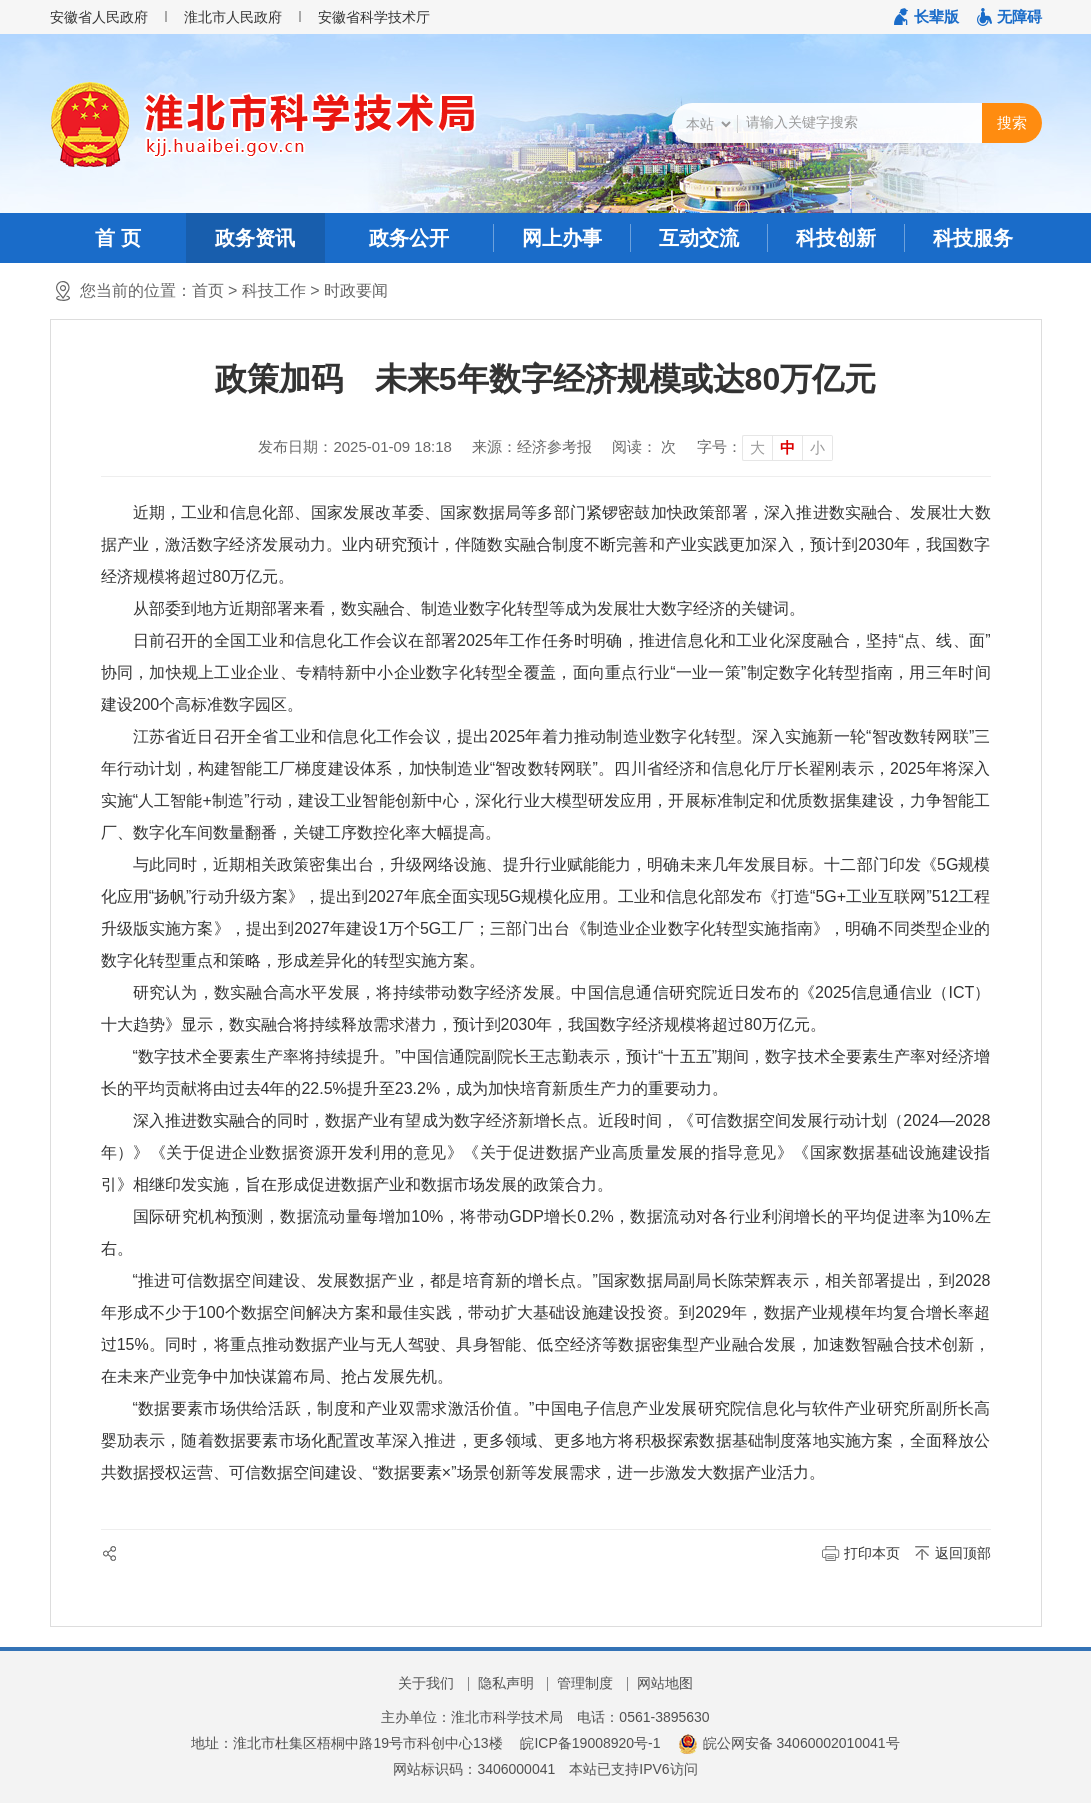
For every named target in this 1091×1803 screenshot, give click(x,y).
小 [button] (817, 447)
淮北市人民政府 (233, 17)
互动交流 (699, 238)
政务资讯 (255, 238)
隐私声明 (506, 1683)
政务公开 (409, 238)
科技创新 (836, 238)
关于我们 (426, 1683)
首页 (208, 290)
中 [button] (787, 447)
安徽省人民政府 (99, 17)
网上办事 (562, 238)
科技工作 (274, 290)
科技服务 (973, 238)
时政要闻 (356, 290)
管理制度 (585, 1683)
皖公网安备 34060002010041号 (788, 1743)
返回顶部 (963, 1553)
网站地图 (665, 1683)
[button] (926, 17)
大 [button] (757, 447)
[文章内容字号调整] (765, 447)
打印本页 (872, 1553)
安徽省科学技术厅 (374, 17)
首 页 (118, 238)
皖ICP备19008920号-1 (590, 1743)
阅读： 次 (644, 446)
